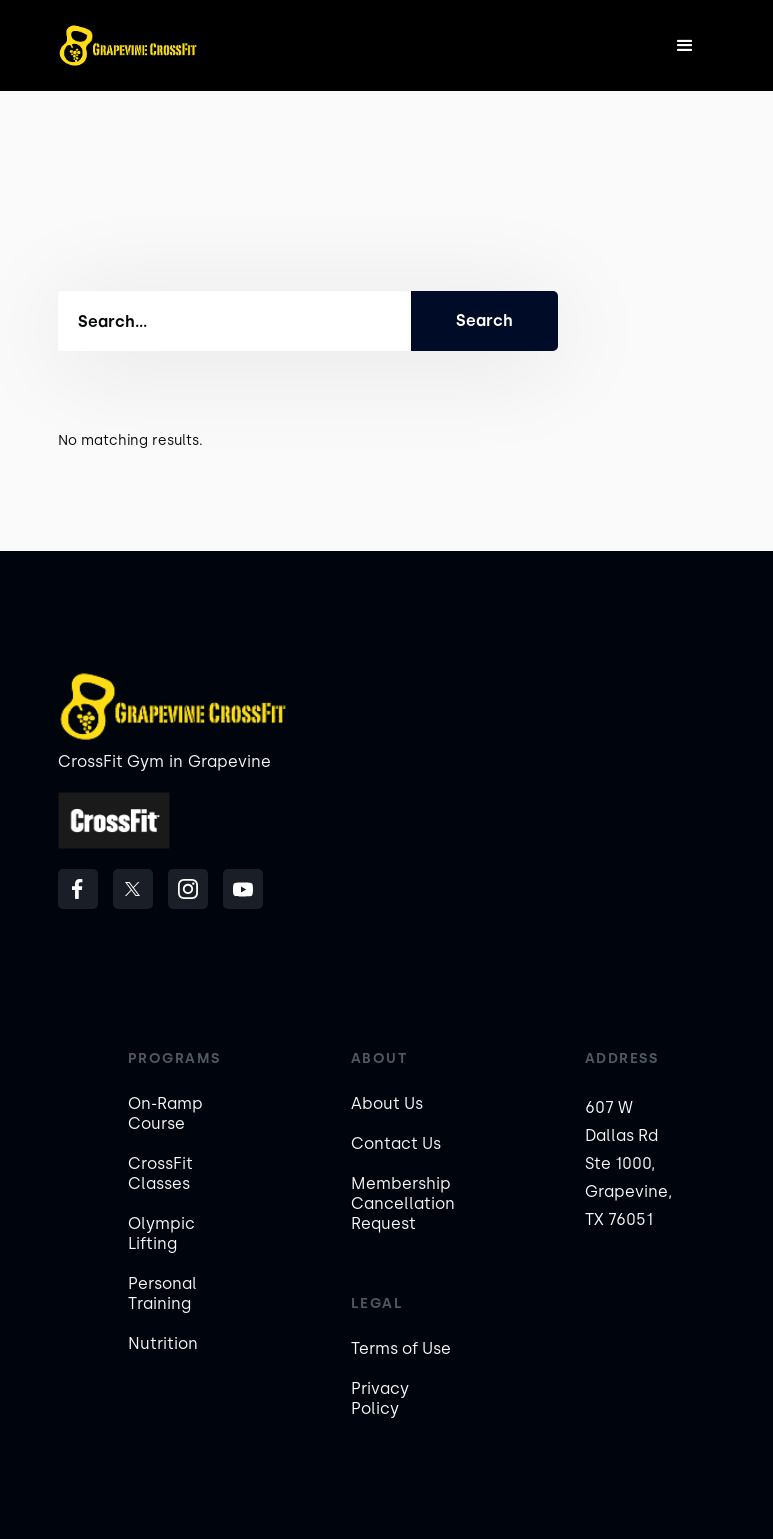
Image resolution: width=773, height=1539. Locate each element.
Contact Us (396, 1143)
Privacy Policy (380, 1398)
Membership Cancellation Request (403, 1203)
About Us (387, 1103)
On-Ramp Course (165, 1113)
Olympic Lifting (161, 1233)
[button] (685, 46)
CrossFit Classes (160, 1173)
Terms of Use (401, 1348)
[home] (128, 45)
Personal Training (162, 1293)
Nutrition (163, 1343)
